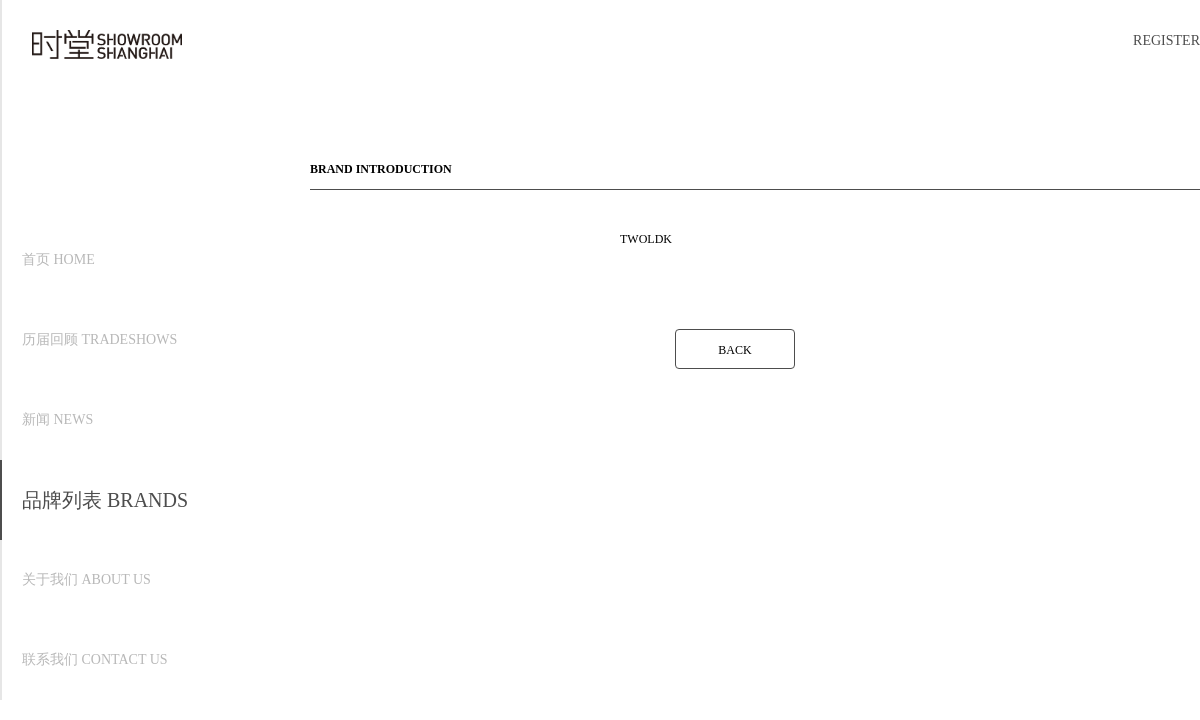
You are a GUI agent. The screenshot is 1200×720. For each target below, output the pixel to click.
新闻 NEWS (57, 419)
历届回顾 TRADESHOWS (99, 339)
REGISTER (1166, 40)
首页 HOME (58, 259)
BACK (734, 350)
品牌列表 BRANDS (105, 500)
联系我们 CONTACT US (95, 659)
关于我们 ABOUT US (86, 579)
